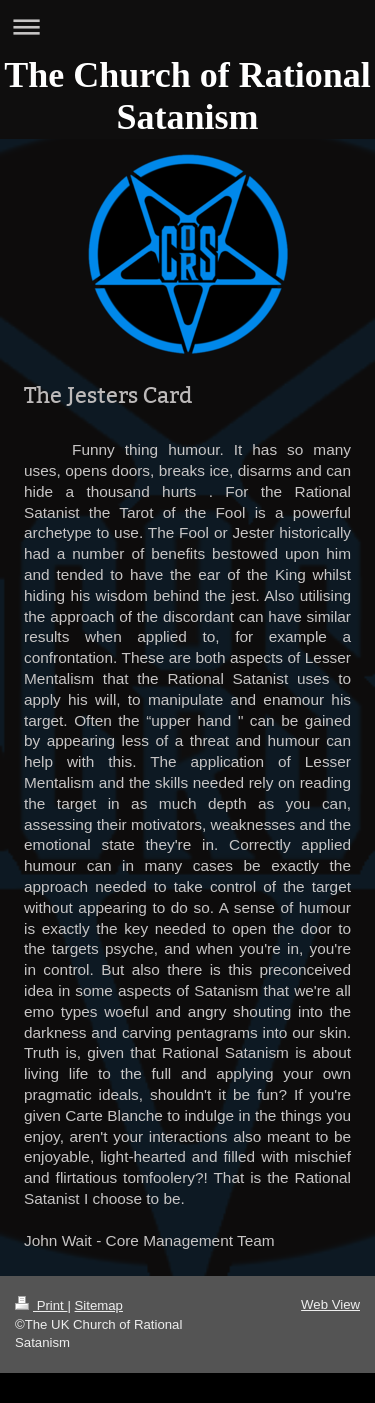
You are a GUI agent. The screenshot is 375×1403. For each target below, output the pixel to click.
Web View (330, 1304)
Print (41, 1305)
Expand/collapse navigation (187, 26)
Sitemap (99, 1305)
